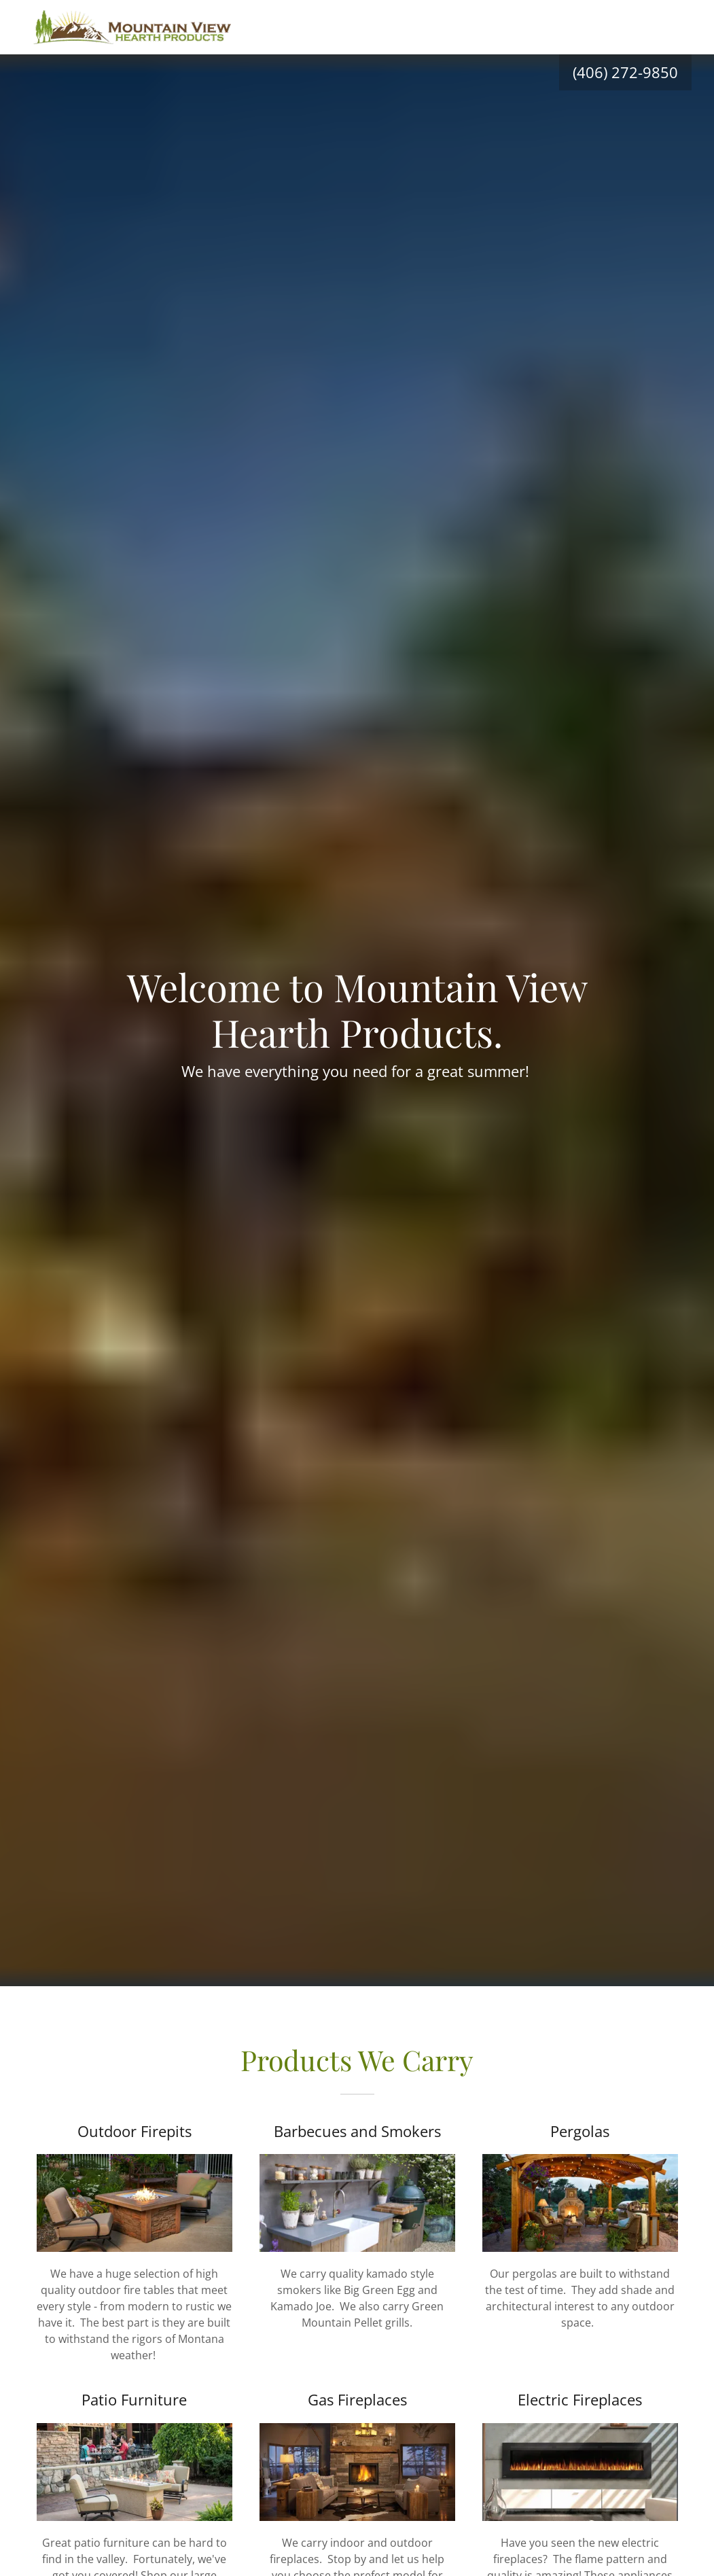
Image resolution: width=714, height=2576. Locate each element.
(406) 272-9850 (625, 72)
